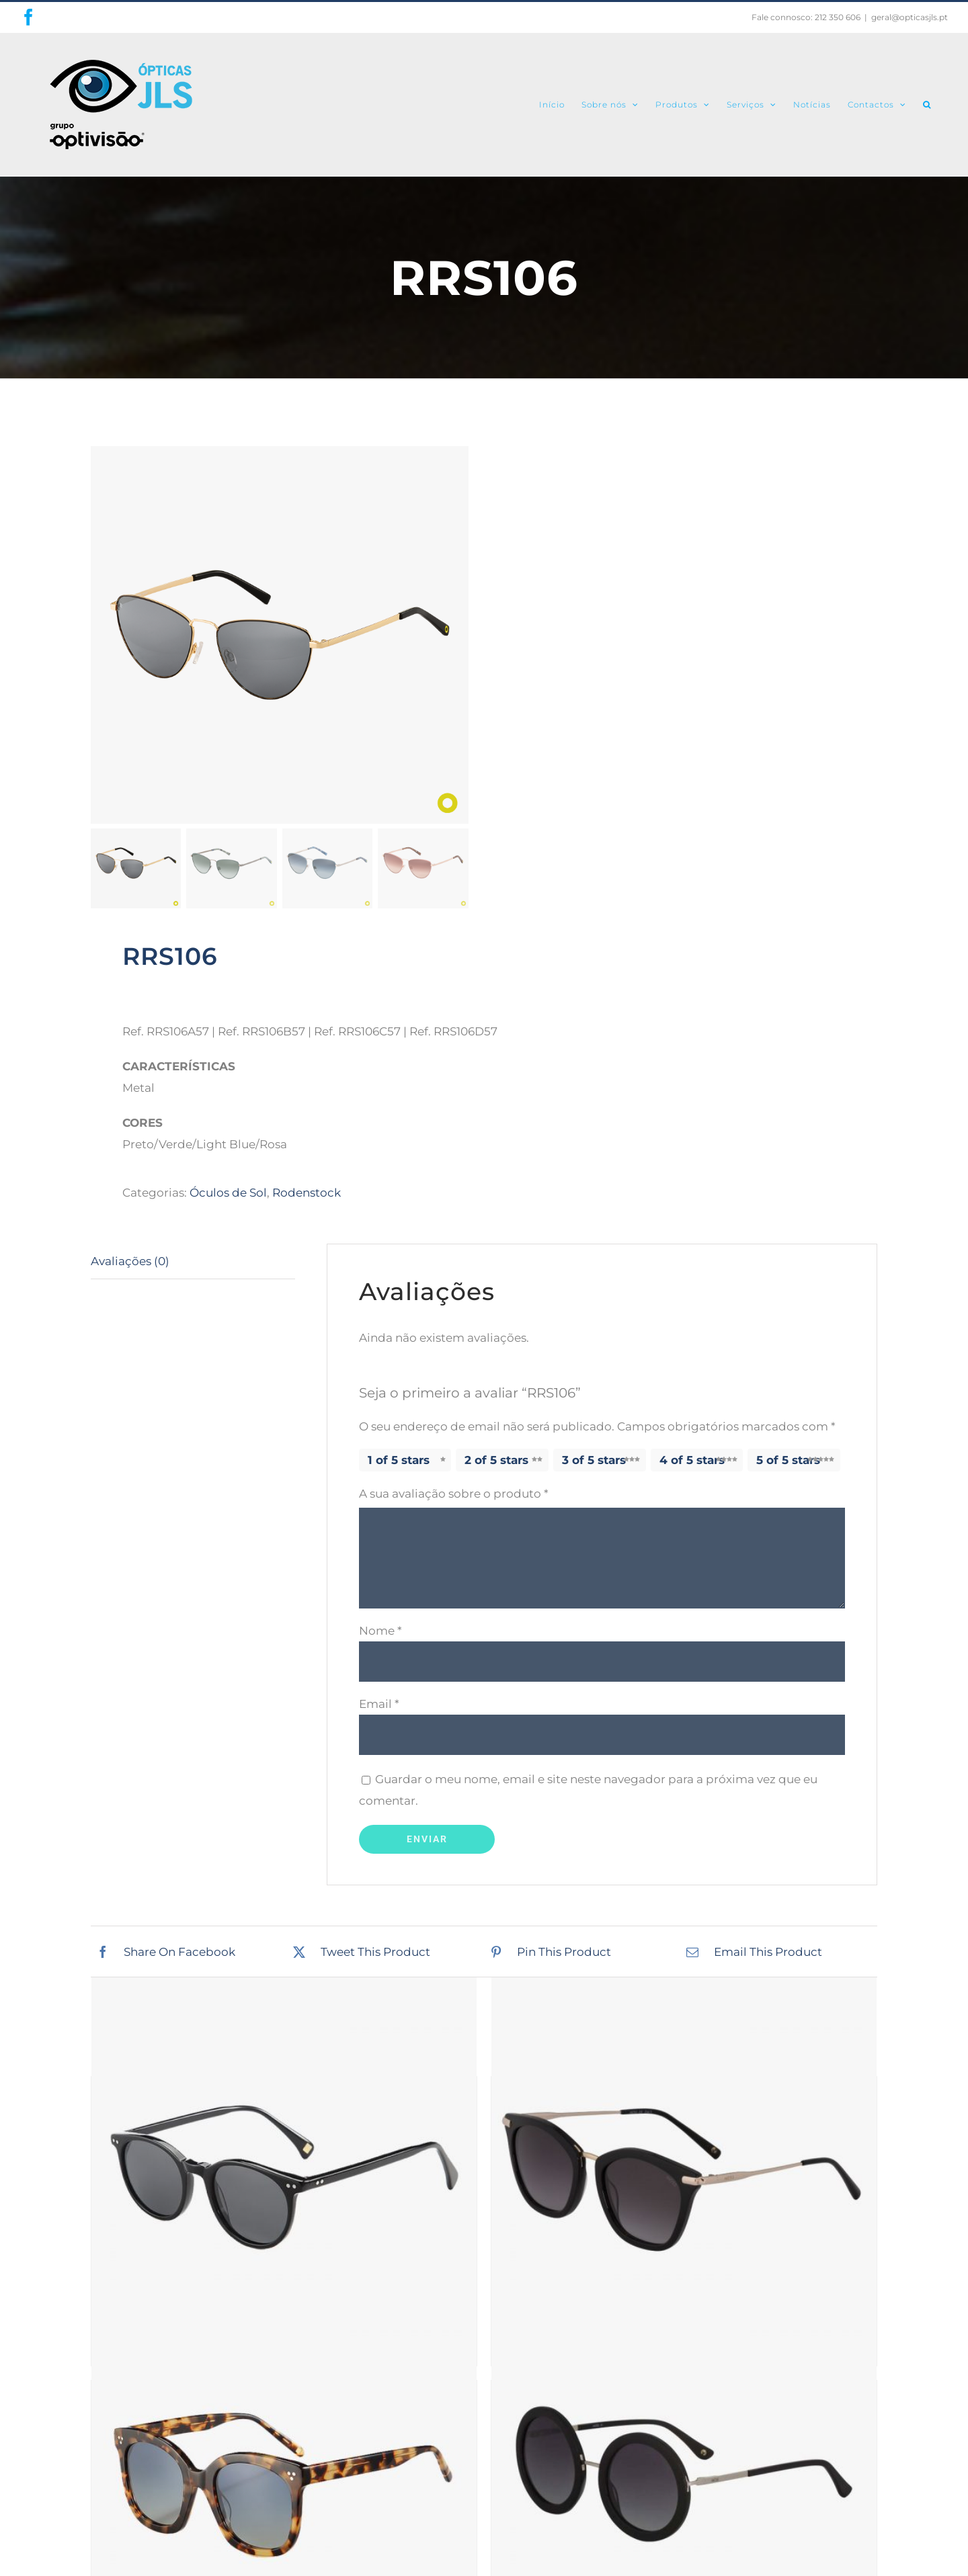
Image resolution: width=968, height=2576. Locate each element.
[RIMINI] (284, 2169)
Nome (380, 1630)
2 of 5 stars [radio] (496, 1460)
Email (379, 1704)
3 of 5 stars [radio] (594, 1460)
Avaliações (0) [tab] (130, 1261)
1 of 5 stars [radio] (399, 1460)
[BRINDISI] (284, 2473)
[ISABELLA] (684, 2473)
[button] (927, 104)
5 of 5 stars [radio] (788, 1460)
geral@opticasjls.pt (909, 17)
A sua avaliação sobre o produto (454, 1493)
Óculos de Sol (228, 1192)
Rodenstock (306, 1192)
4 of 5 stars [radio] (692, 1460)
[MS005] (684, 2169)
